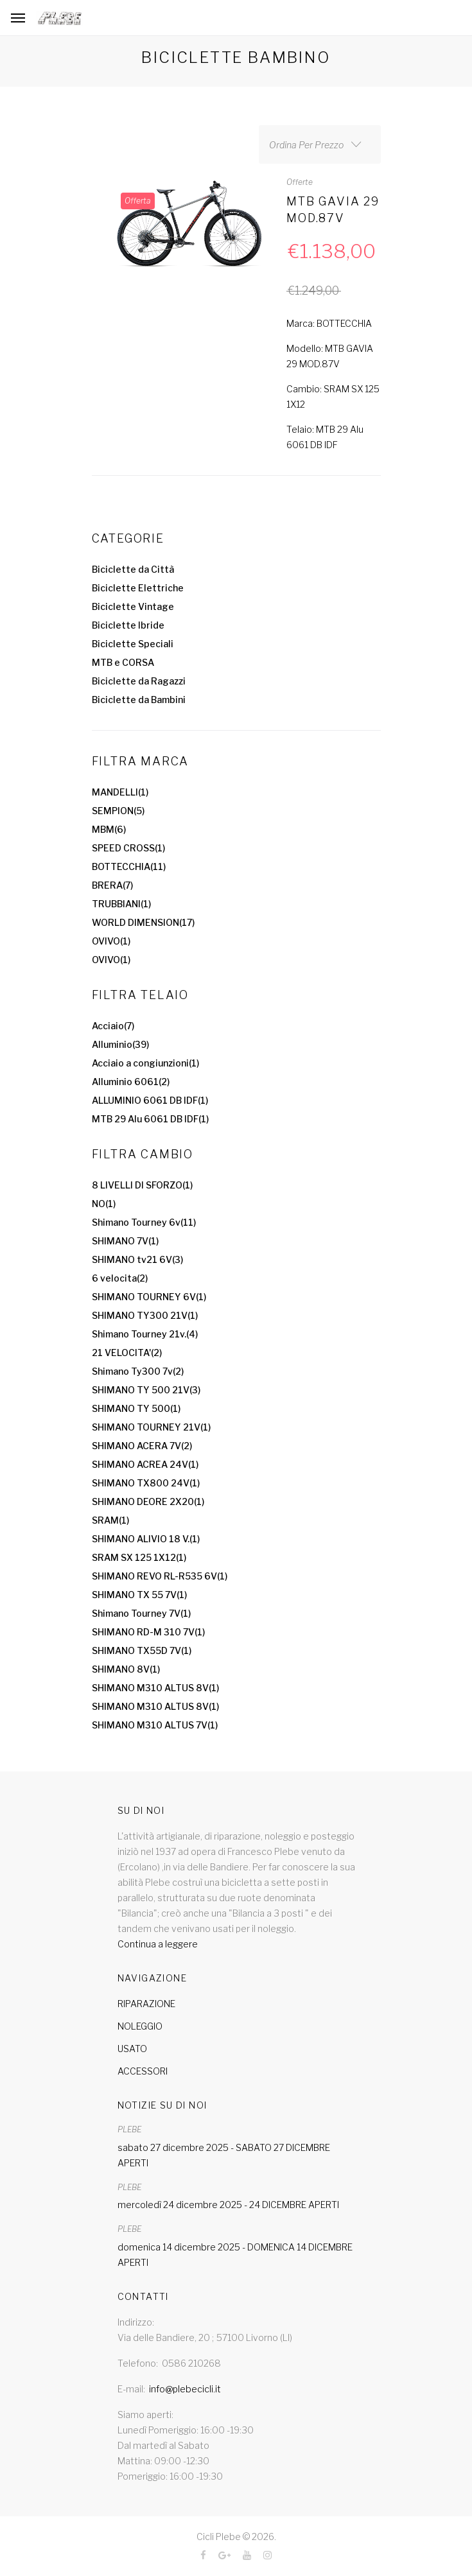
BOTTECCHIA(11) (129, 866)
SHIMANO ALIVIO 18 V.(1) (146, 1538)
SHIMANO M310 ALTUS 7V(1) (155, 1724)
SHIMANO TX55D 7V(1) (141, 1650)
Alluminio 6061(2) (131, 1081)
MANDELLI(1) (120, 792)
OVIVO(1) (111, 941)
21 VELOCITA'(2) (127, 1352)
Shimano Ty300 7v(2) (138, 1371)
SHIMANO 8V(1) (126, 1669)
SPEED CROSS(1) (128, 847)
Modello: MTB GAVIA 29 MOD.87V (329, 356)
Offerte (299, 182)
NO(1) (104, 1203)
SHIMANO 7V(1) (125, 1240)
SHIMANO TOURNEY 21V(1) (151, 1427)
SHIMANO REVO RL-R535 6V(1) (159, 1576)
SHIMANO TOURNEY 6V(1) (149, 1296)
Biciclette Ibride (128, 625)
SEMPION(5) (118, 810)
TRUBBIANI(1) (121, 903)
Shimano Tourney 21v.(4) (145, 1333)
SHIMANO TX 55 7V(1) (139, 1594)
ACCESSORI (143, 2071)
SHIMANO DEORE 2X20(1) (148, 1501)
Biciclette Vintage (133, 606)
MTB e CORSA (123, 662)
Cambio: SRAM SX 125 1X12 (333, 396)
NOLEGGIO (140, 2026)
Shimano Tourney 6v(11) (144, 1222)
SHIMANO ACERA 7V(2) (142, 1445)
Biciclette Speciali (132, 643)
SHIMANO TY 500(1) (136, 1408)
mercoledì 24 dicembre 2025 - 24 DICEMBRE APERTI (228, 2204)
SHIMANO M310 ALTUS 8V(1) (155, 1687)
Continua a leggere (158, 1943)
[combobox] (320, 144)
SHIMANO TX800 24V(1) (146, 1482)
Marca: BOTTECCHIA (329, 323)
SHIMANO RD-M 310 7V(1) (148, 1631)
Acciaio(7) (113, 1025)
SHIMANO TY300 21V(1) (145, 1315)
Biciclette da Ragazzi (139, 680)
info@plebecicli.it (185, 2388)
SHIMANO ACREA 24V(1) (145, 1464)
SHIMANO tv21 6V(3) (137, 1259)
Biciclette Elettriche (138, 587)
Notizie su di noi (162, 2105)
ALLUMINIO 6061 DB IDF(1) (150, 1100)
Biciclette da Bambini (139, 699)
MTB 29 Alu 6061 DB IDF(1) (150, 1118)
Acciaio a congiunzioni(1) (145, 1062)
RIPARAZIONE (146, 2003)
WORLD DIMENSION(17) (143, 922)
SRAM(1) (110, 1520)
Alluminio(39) (120, 1044)
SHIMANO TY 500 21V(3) (146, 1389)
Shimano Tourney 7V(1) (141, 1613)
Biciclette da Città (133, 569)
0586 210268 (191, 2363)
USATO (132, 2048)
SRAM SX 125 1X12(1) (139, 1557)
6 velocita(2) (120, 1278)
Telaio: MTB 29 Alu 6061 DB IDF (324, 437)
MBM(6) (109, 829)
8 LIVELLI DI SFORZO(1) (142, 1184)
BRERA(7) (112, 885)
